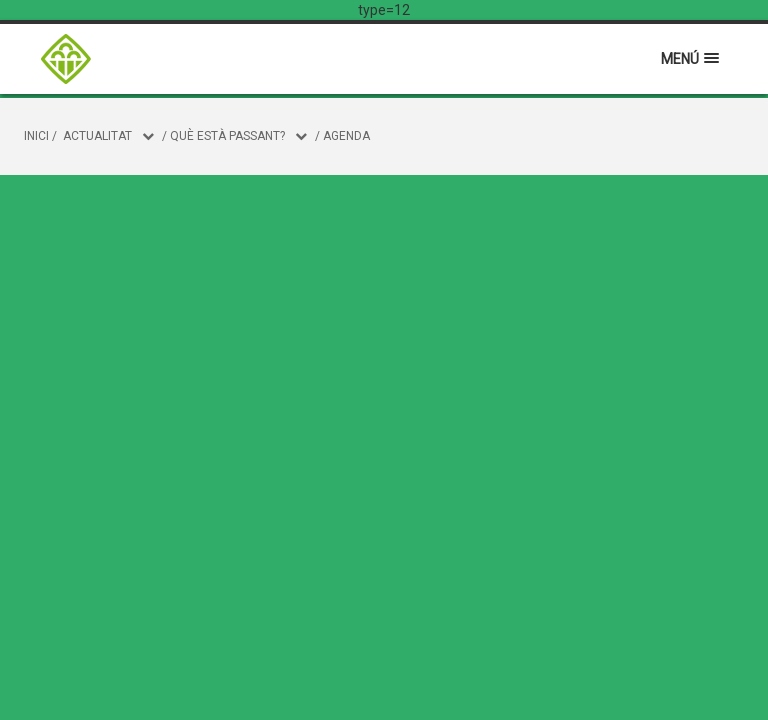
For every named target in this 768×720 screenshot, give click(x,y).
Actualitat (97, 136)
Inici (36, 136)
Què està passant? (227, 136)
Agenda (346, 136)
